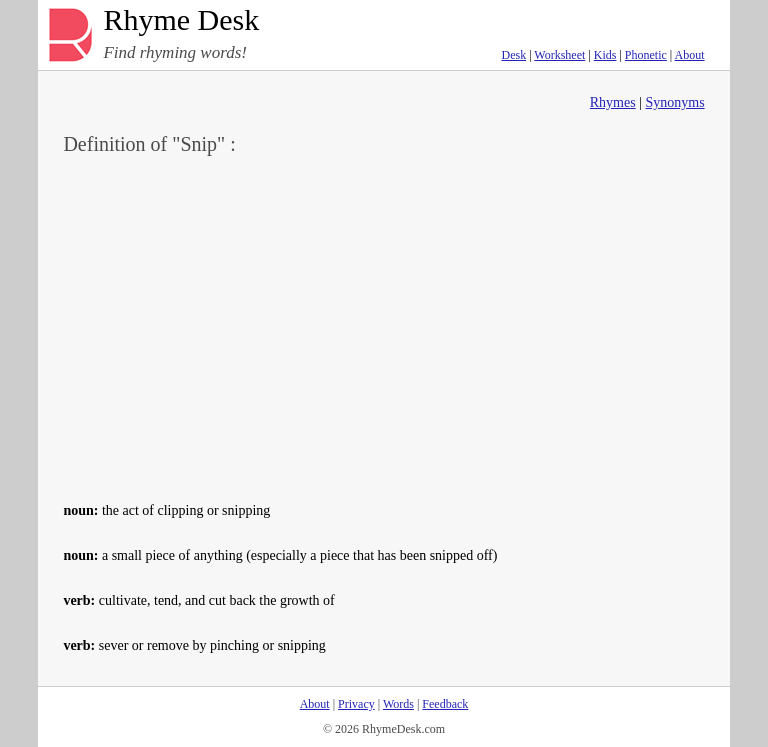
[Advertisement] (384, 326)
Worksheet (559, 55)
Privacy (356, 704)
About (690, 55)
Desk (513, 55)
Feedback (445, 704)
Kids (605, 55)
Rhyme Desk (181, 20)
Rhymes (613, 102)
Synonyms (674, 102)
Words (398, 704)
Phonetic (646, 55)
